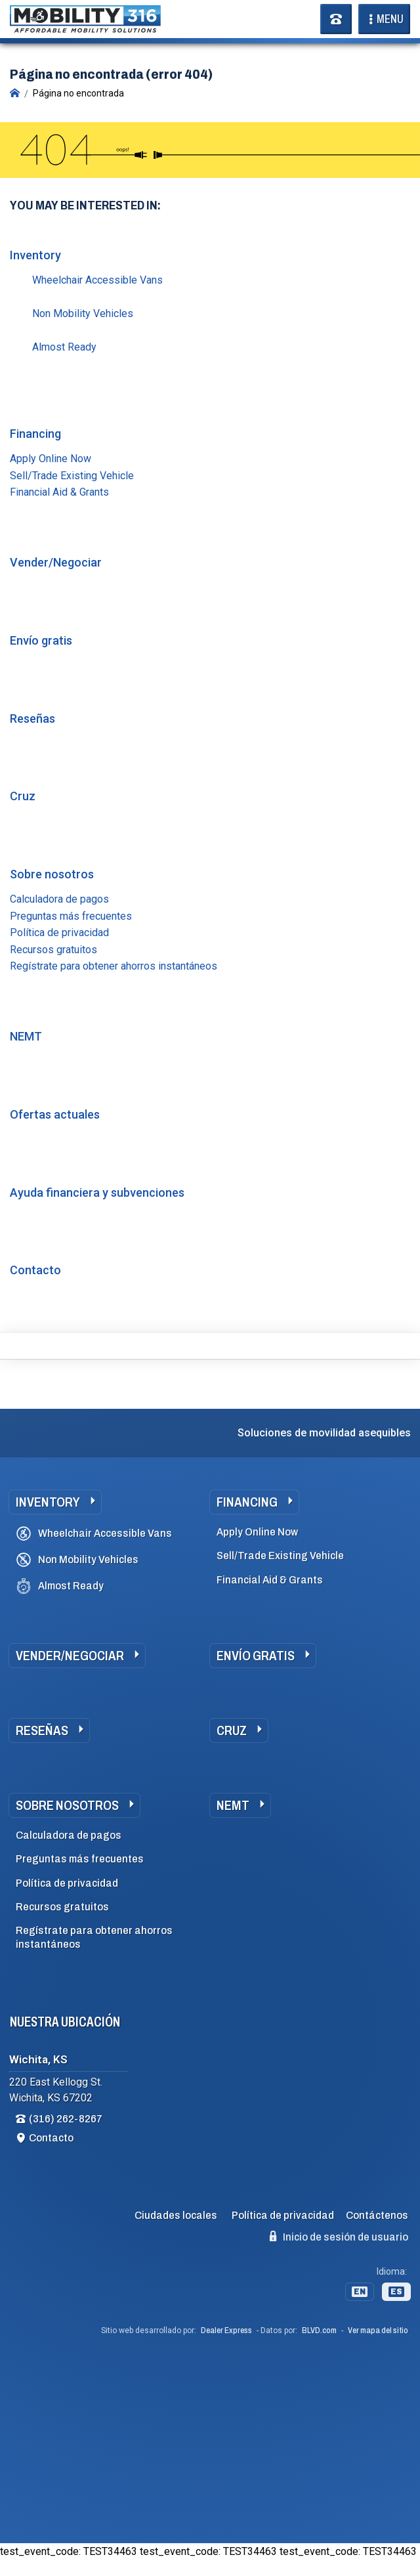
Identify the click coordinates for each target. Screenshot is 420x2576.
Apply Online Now (50, 458)
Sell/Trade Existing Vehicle (72, 475)
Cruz (22, 796)
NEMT (26, 1036)
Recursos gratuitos (53, 949)
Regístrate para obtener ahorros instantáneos (113, 966)
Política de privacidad (59, 932)
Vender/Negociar (56, 562)
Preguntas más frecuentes (71, 916)
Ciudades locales (176, 2215)
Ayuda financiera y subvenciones (97, 1192)
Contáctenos (377, 2215)
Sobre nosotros (52, 874)
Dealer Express (226, 2330)
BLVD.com (319, 2330)
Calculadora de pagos (59, 899)
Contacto (35, 1270)
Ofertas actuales (55, 1114)
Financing (35, 433)
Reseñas (32, 718)
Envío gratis (41, 640)
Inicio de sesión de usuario (339, 2236)
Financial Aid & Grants (59, 492)
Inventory (35, 255)
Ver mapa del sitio (378, 2330)
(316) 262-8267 (65, 2119)
